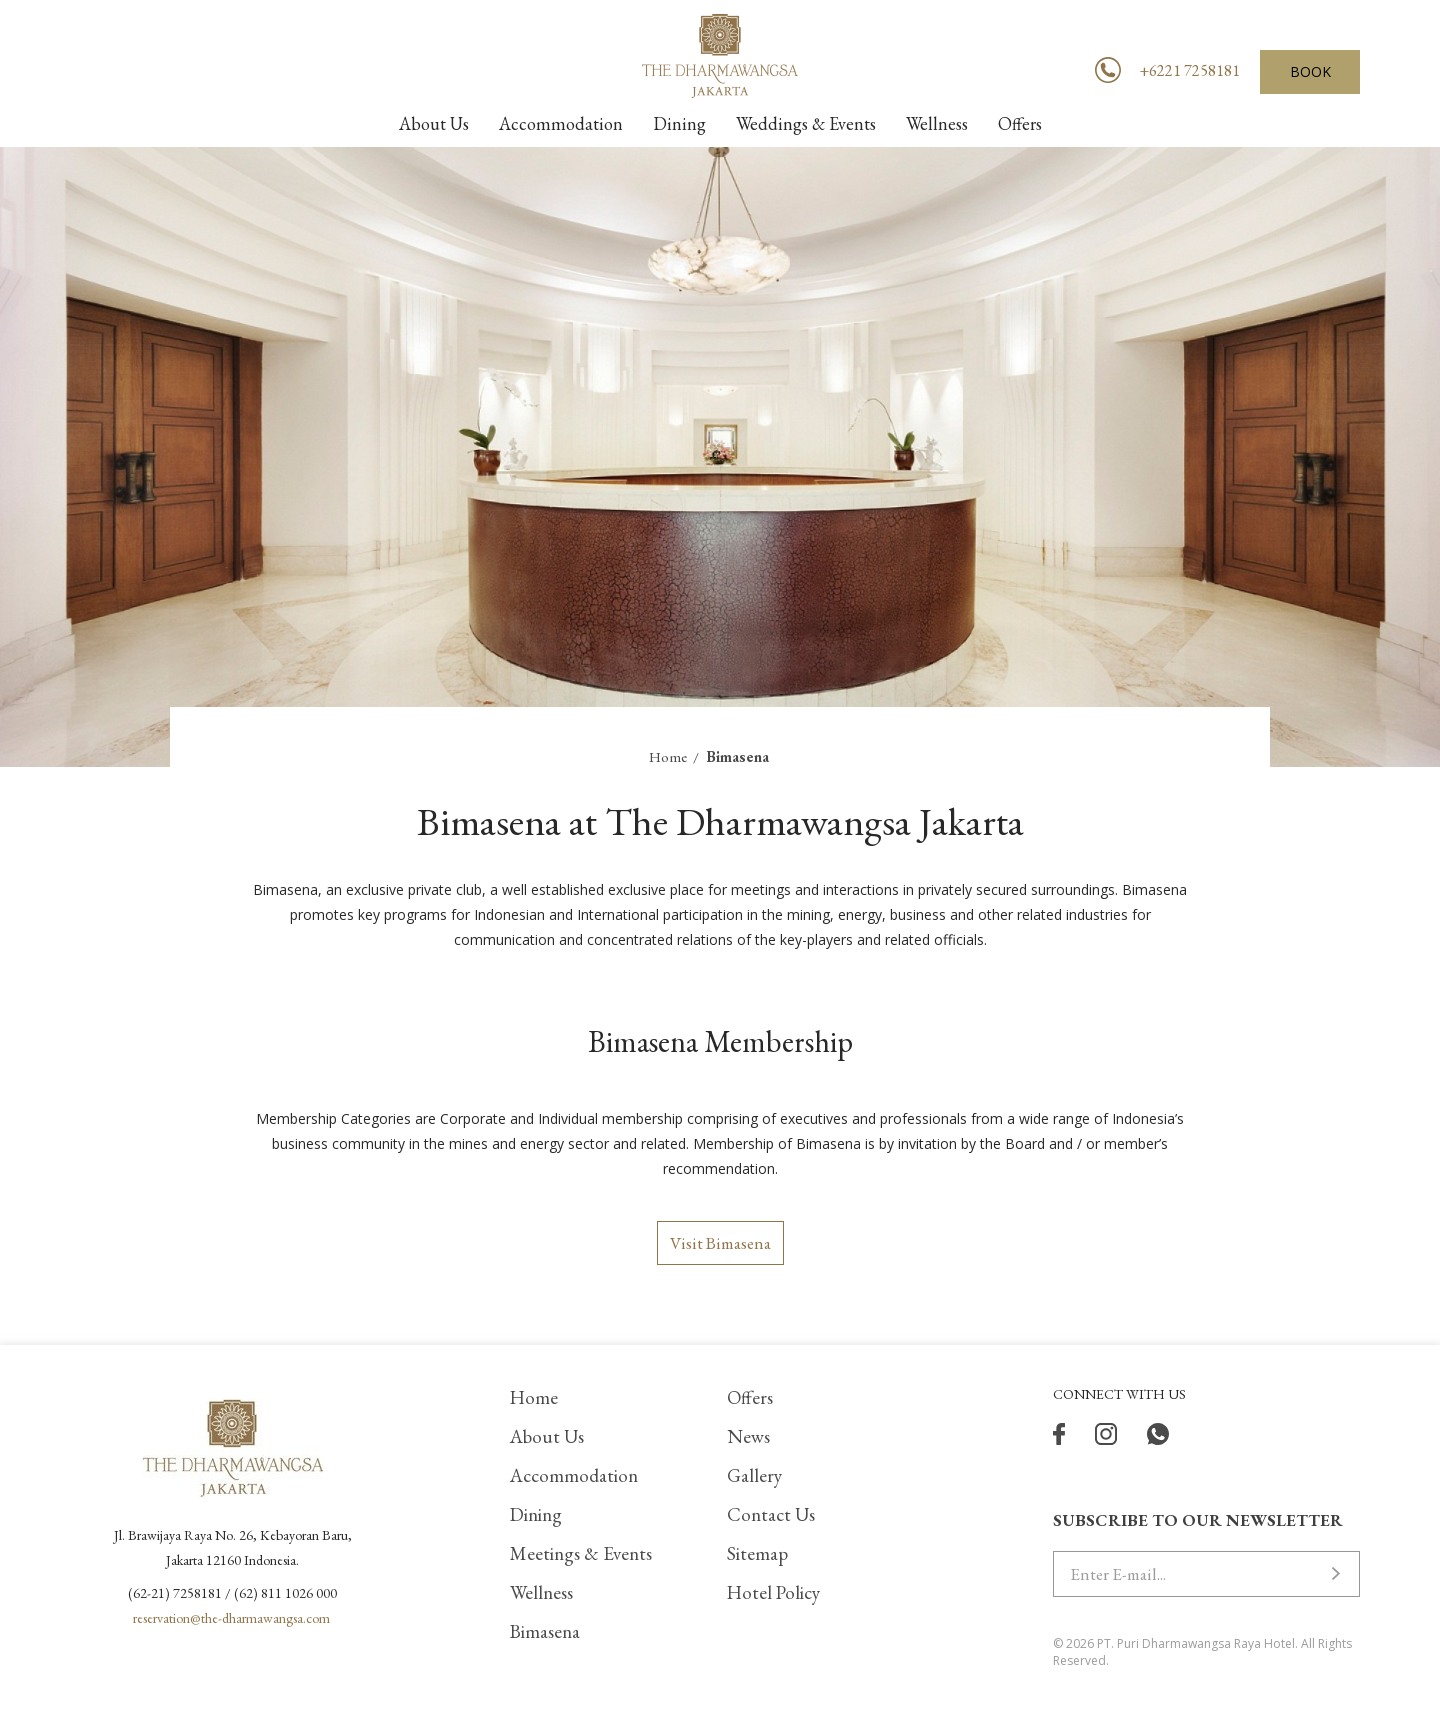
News (748, 1436)
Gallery (754, 1475)
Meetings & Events (581, 1553)
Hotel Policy (773, 1592)
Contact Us (771, 1514)
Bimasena (545, 1631)
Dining (536, 1514)
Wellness (541, 1592)
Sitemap (757, 1553)
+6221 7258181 (1189, 70)
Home (668, 756)
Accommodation (574, 1475)
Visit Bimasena (720, 1243)
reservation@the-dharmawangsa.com (231, 1618)
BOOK (1310, 71)
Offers (750, 1397)
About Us (547, 1436)
